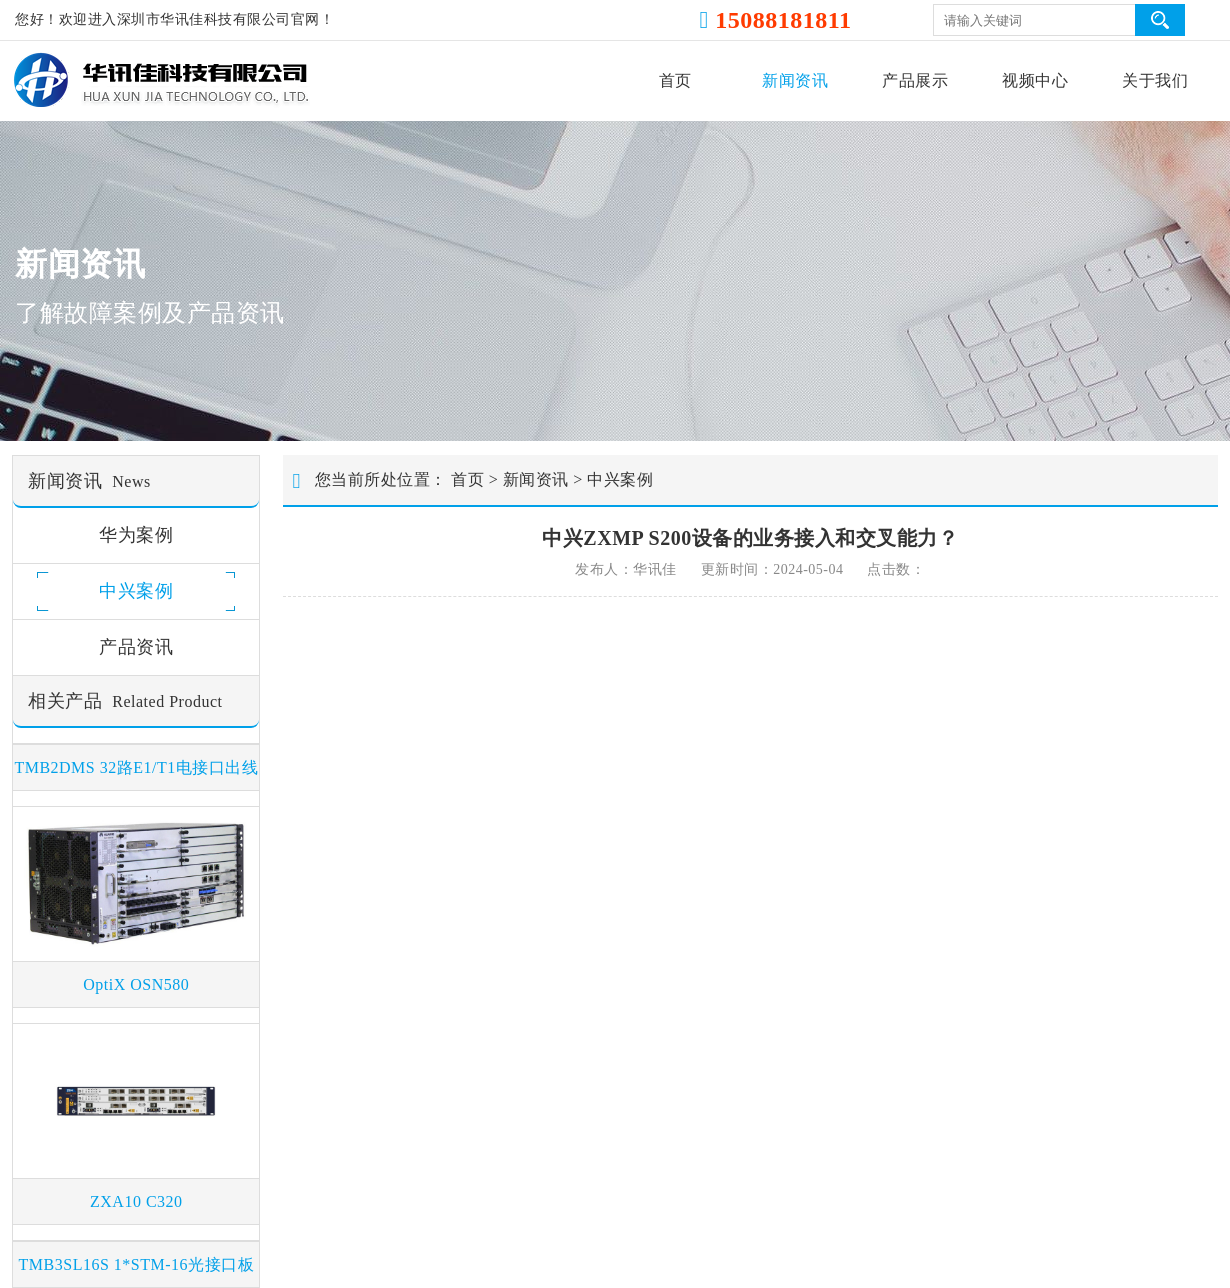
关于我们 (1155, 80)
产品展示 (915, 80)
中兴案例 (620, 479)
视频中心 (1035, 80)
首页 (675, 80)
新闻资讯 (795, 80)
